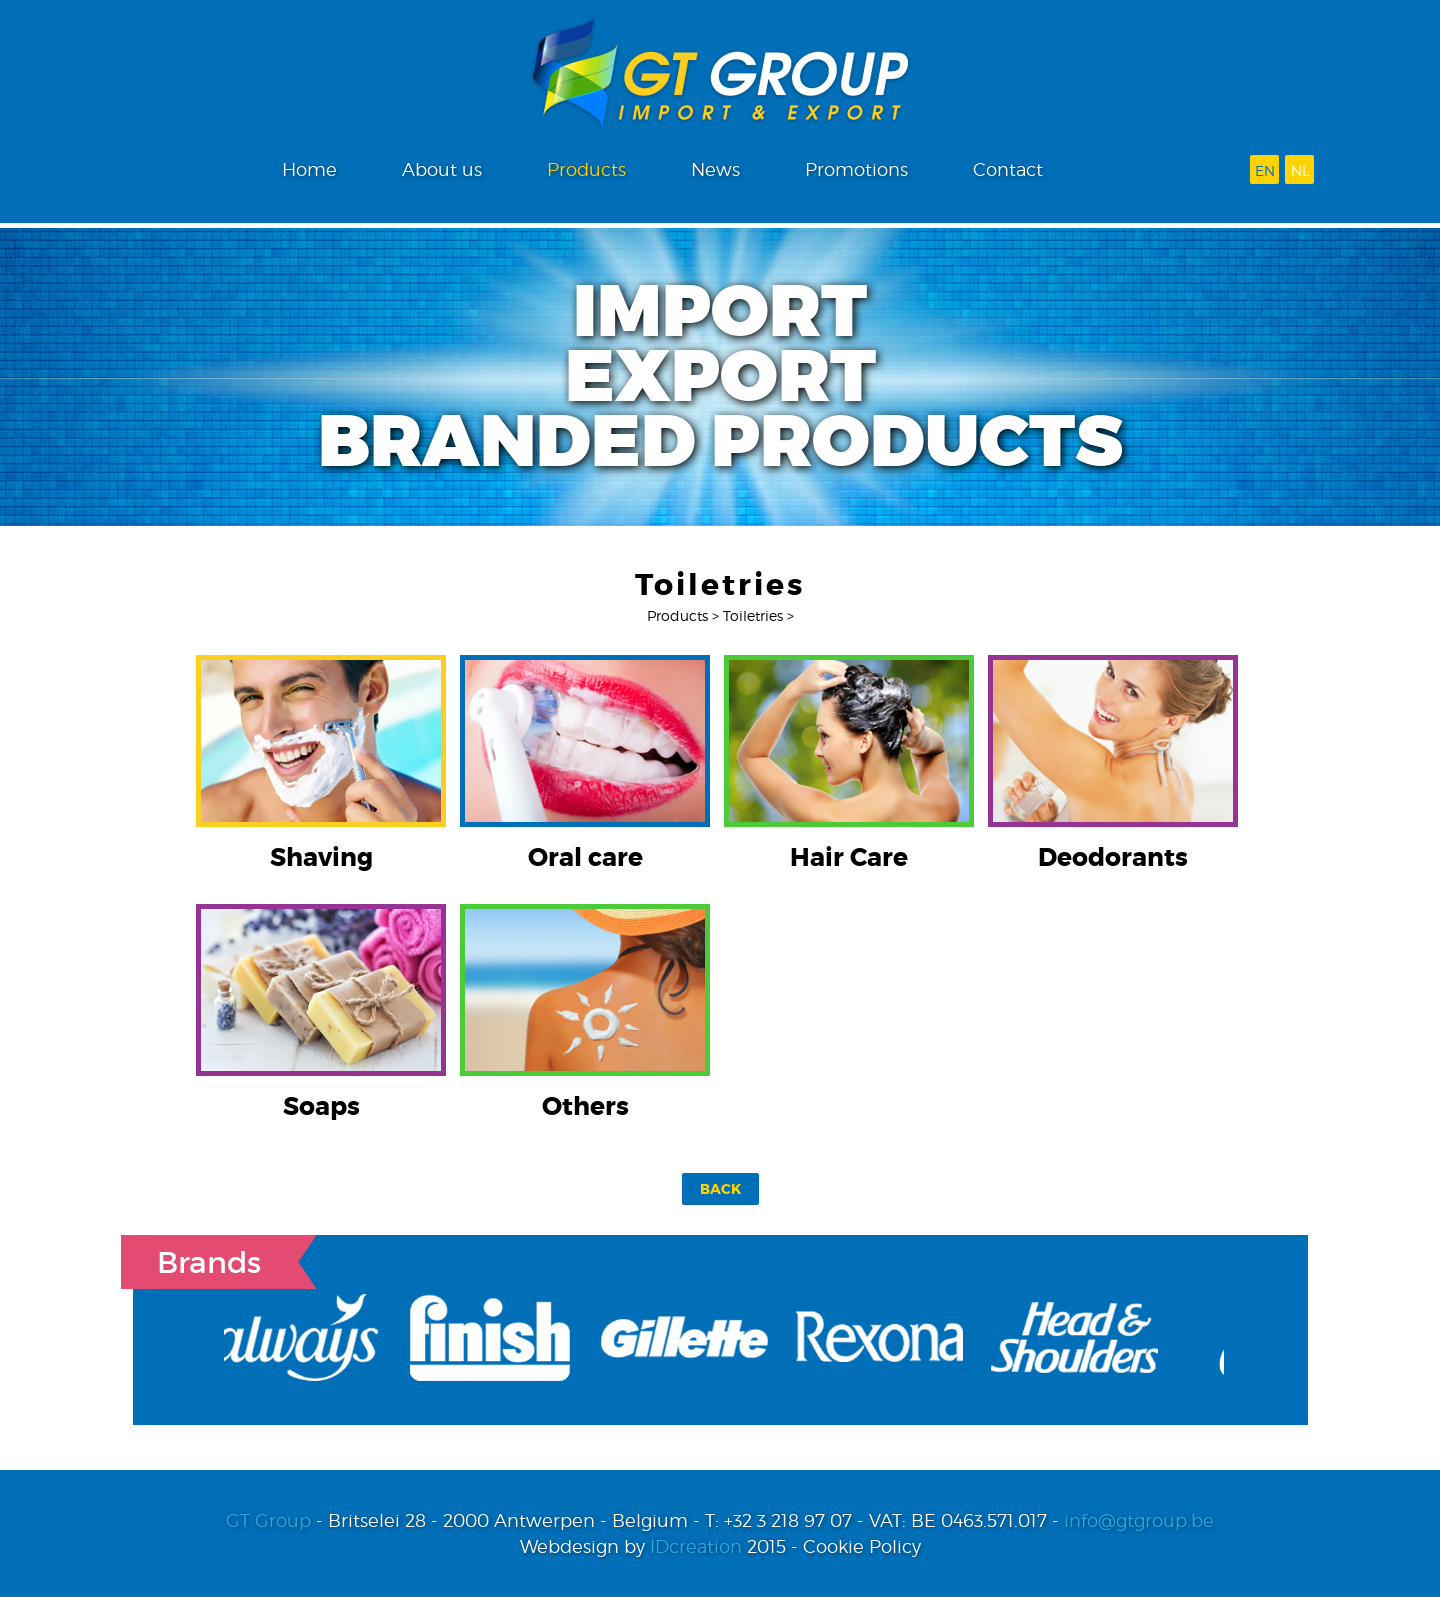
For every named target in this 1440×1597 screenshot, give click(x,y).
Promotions (856, 169)
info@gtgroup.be (1139, 1520)
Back (720, 1189)
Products (586, 169)
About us (442, 169)
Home (309, 169)
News (715, 169)
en (1265, 170)
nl (1300, 170)
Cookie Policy (862, 1546)
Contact (1008, 169)
